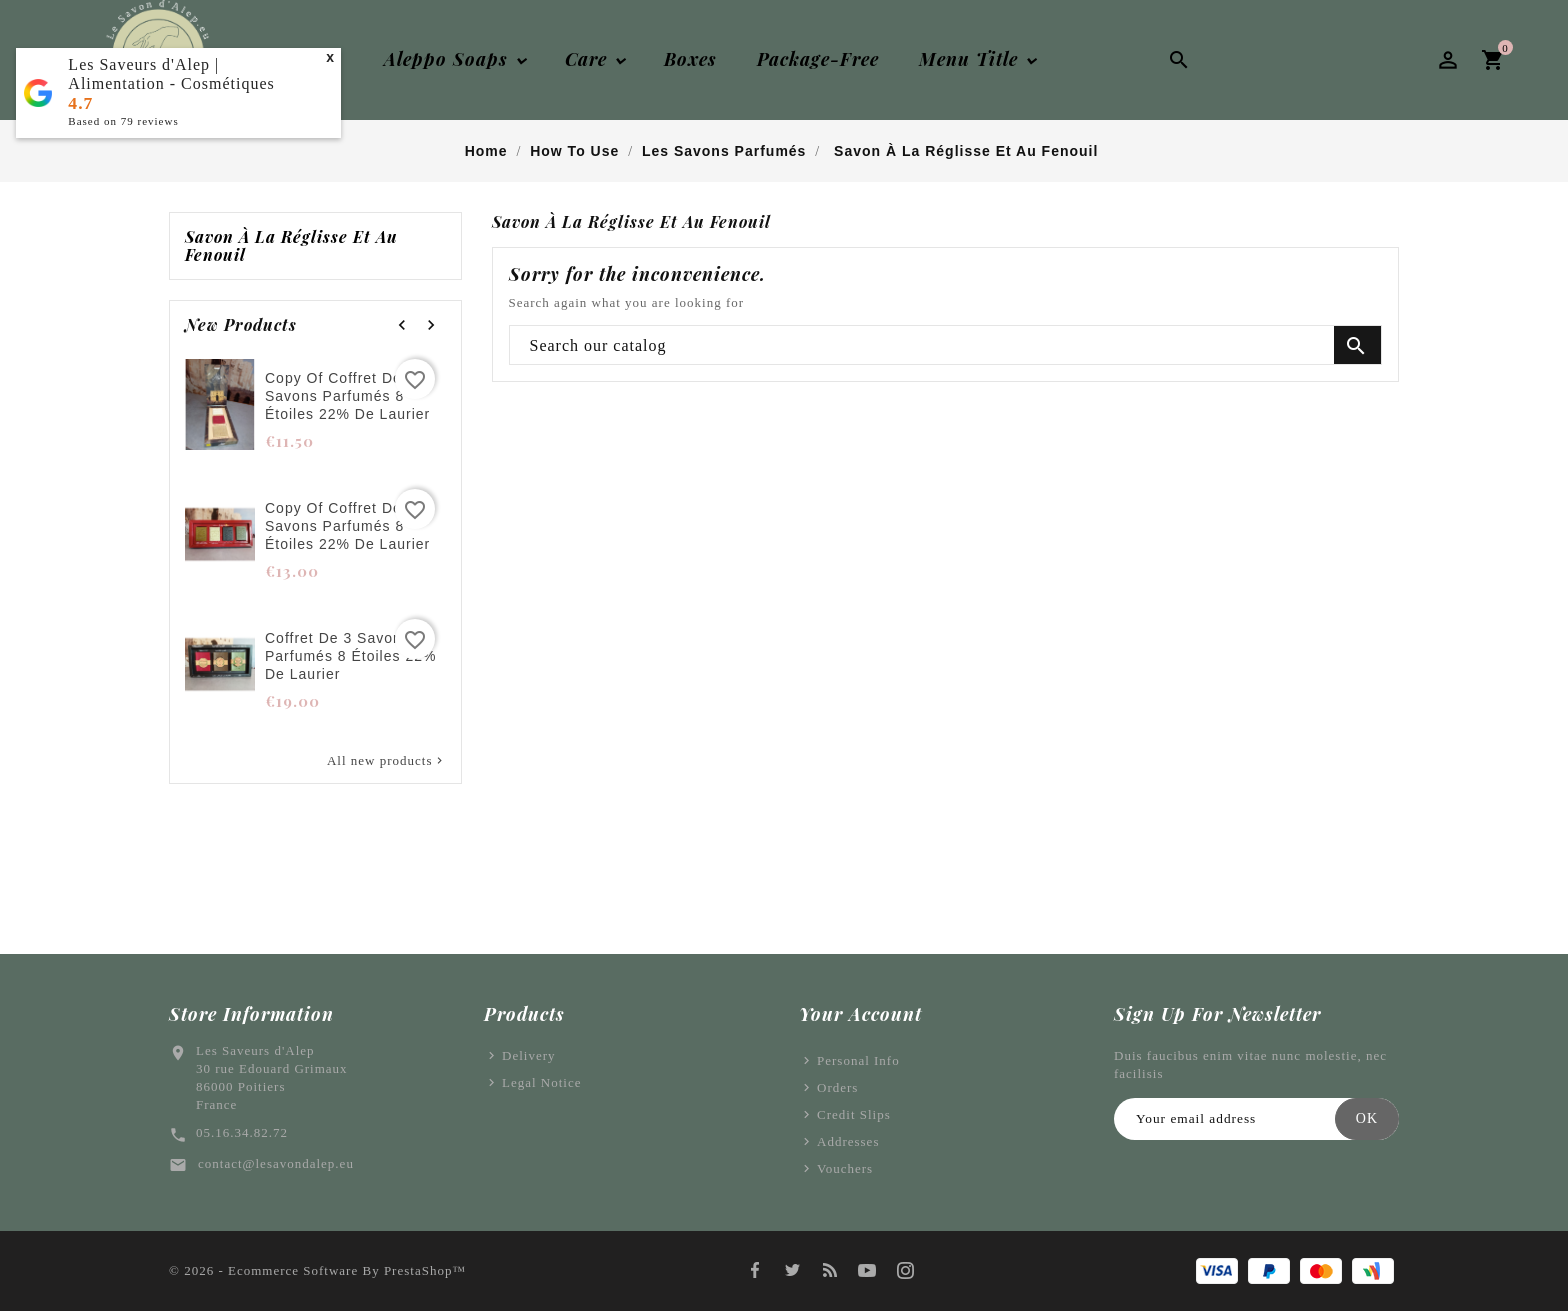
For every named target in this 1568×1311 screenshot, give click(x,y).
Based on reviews (123, 121)
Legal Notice (542, 1082)
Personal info (858, 1060)
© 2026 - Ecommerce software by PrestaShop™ (317, 1270)
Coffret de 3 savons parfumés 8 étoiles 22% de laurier (350, 656)
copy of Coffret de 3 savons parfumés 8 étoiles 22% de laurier (347, 396)
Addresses (848, 1141)
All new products (386, 761)
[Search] (946, 346)
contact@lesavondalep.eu (276, 1163)
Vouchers (845, 1168)
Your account (860, 1014)
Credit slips (854, 1114)
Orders (837, 1087)
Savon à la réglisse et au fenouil (291, 246)
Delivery (528, 1055)
